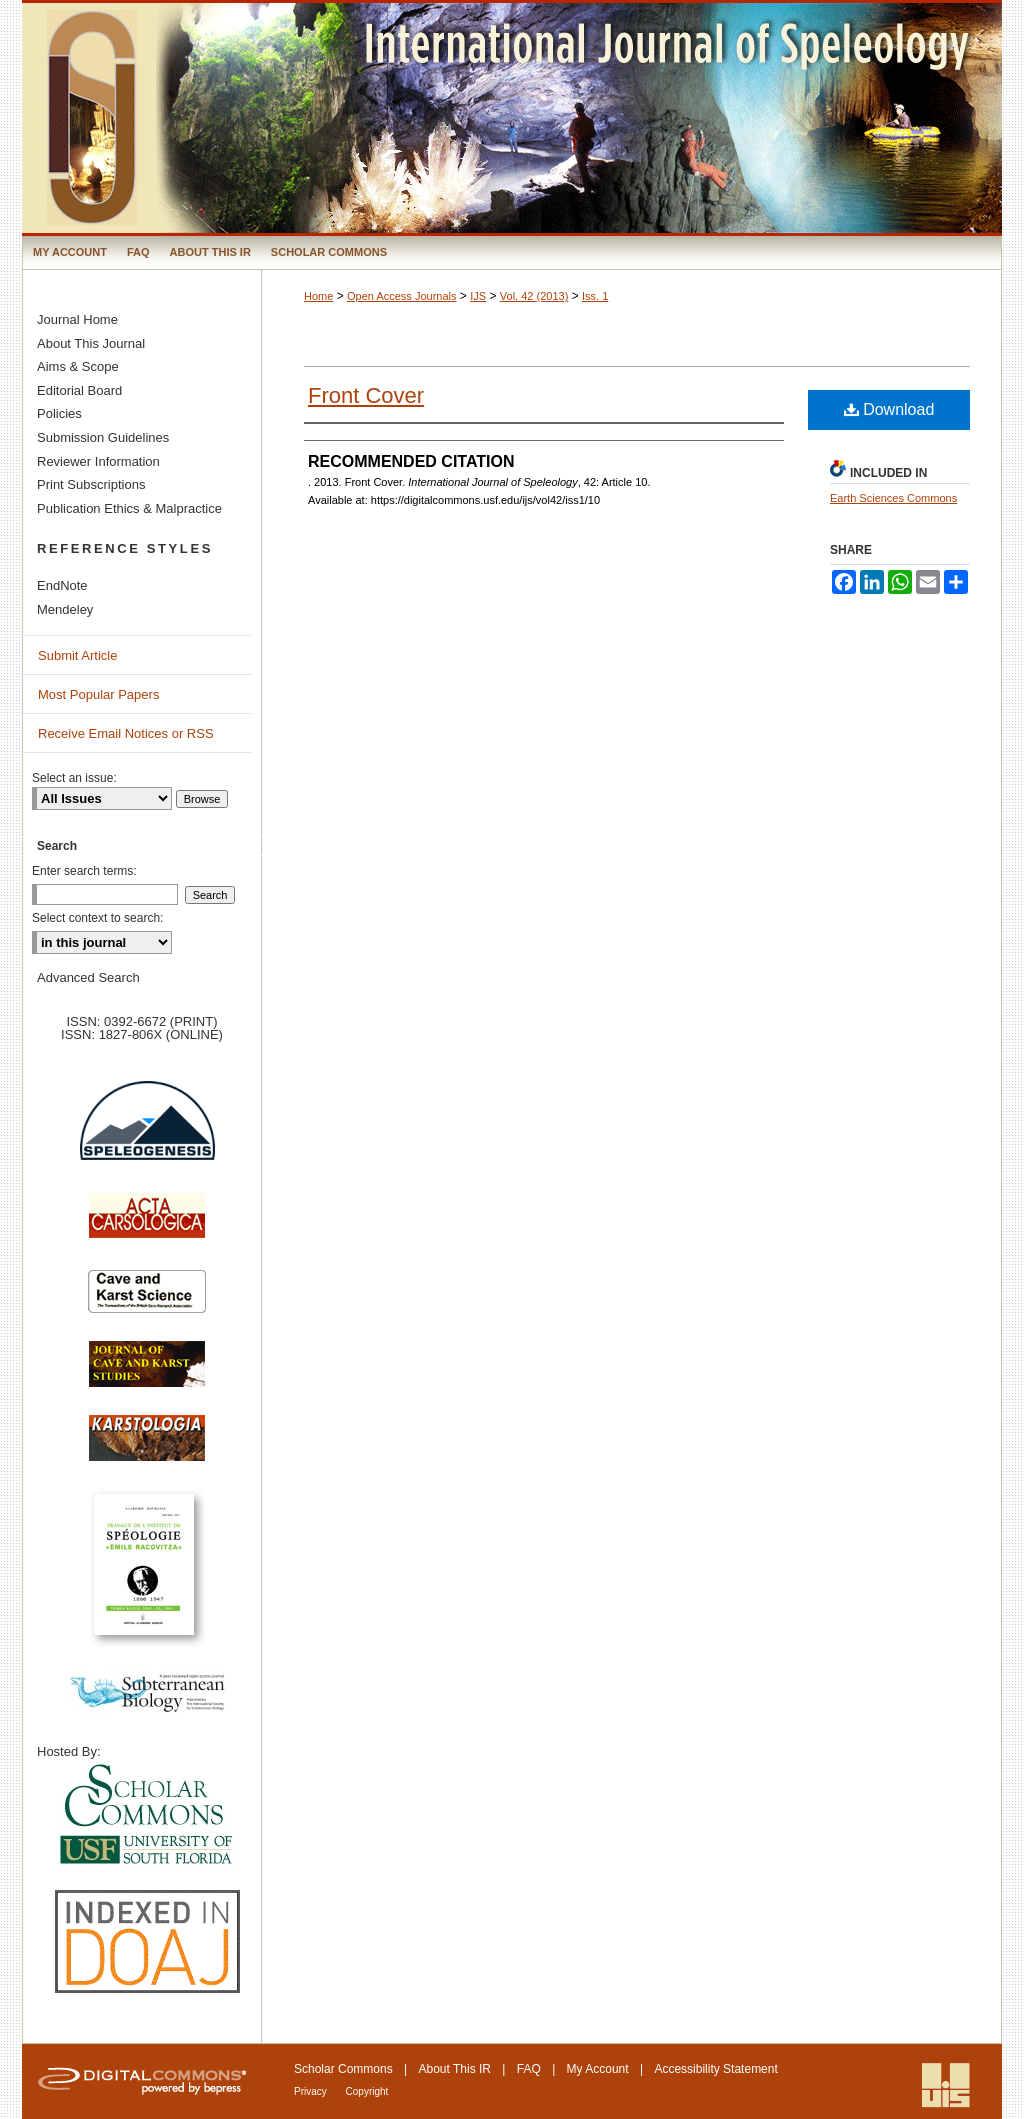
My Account (598, 2069)
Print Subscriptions (91, 484)
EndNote (62, 585)
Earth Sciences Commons (893, 498)
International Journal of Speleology (512, 118)
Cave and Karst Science (147, 1300)
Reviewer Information (98, 461)
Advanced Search (88, 977)
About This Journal (91, 343)
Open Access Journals (401, 296)
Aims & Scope (78, 366)
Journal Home (77, 319)
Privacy (312, 2091)
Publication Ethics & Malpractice (129, 508)
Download (889, 409)
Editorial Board (79, 390)
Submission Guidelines (103, 437)
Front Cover (366, 395)
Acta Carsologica (147, 1226)
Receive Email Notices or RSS (126, 733)
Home (318, 296)
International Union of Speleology (946, 2085)
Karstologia (147, 1448)
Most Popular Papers (98, 694)
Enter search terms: (84, 871)
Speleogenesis (147, 1133)
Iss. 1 (595, 296)
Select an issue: (74, 778)
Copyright (367, 2091)
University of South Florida (147, 1815)
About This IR (455, 2069)
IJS (478, 296)
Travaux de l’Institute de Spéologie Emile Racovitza (147, 1575)
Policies (59, 413)
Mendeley (65, 609)
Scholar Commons (343, 2069)
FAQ (529, 2069)
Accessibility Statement (715, 2069)
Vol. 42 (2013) (534, 296)
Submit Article (77, 655)
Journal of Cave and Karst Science (147, 1374)
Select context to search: (97, 918)
